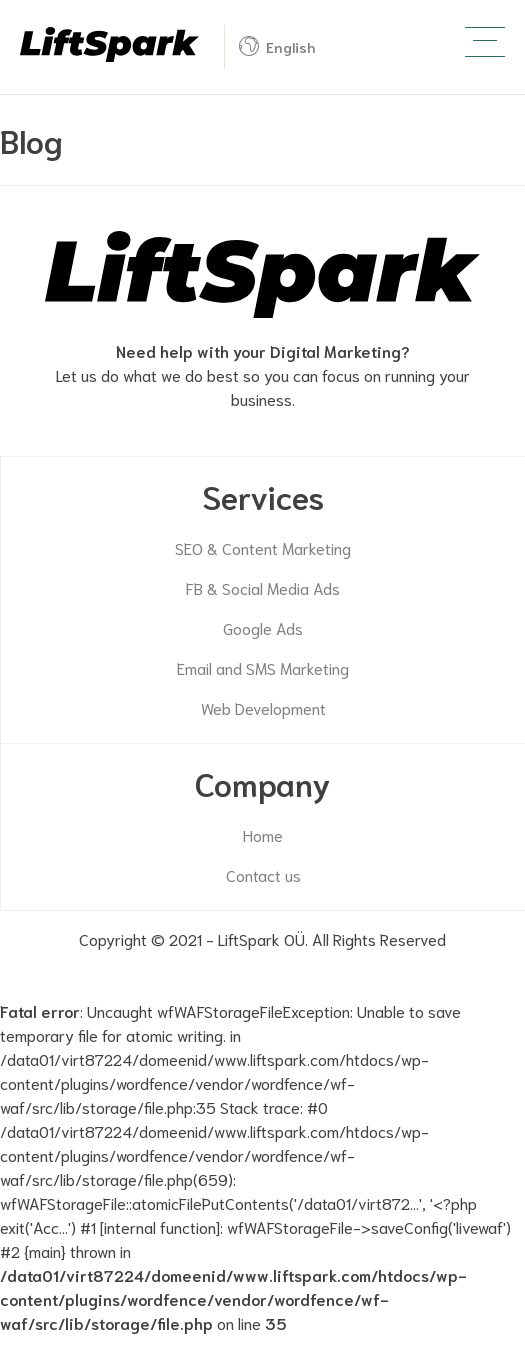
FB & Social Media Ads (263, 587)
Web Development (263, 707)
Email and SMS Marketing (263, 667)
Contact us (263, 874)
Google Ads (263, 627)
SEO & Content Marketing (263, 547)
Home (263, 834)
